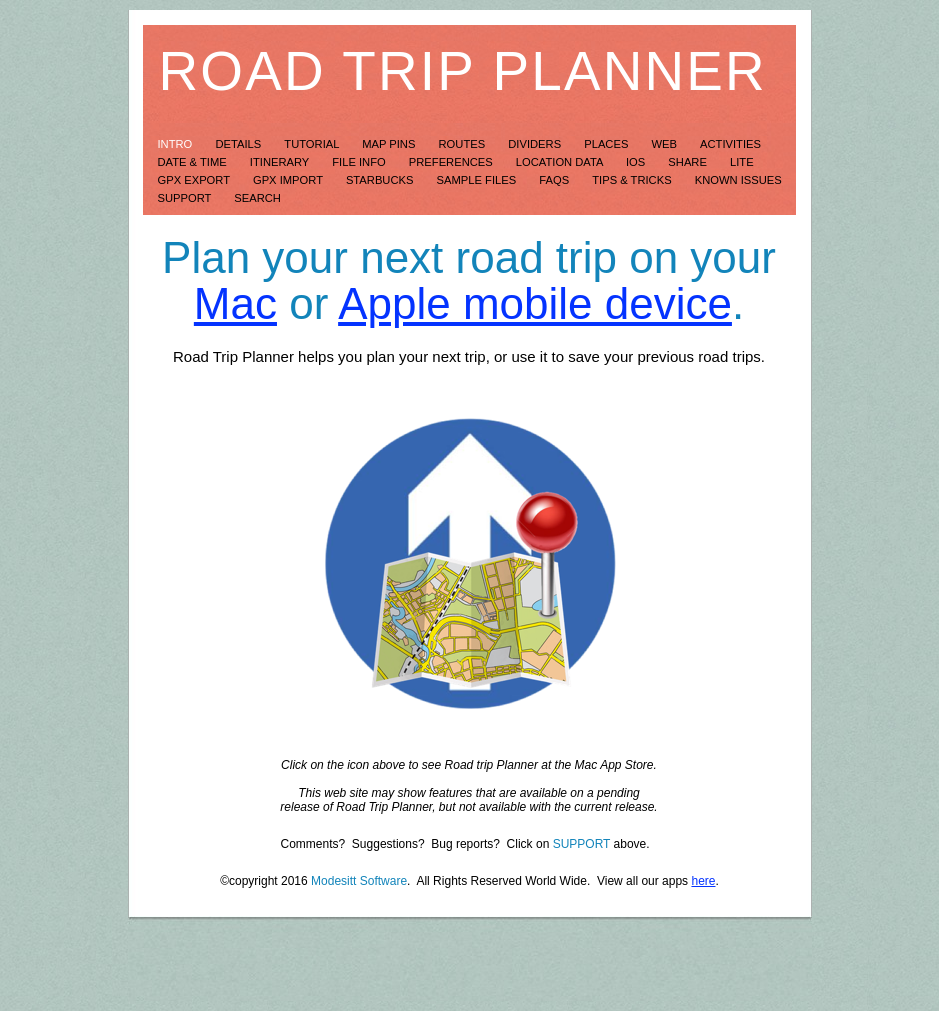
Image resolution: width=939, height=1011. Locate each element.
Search (257, 198)
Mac (235, 303)
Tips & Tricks (633, 180)
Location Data (561, 162)
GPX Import (289, 180)
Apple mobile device (535, 303)
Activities (730, 144)
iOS (637, 162)
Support (186, 198)
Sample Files (478, 180)
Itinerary (281, 162)
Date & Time (194, 162)
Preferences (452, 162)
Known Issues (738, 180)
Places (607, 144)
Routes (464, 144)
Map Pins (390, 144)
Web (665, 144)
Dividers (536, 144)
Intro (177, 144)
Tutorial (313, 144)
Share (689, 162)
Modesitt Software (359, 881)
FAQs (555, 180)
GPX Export (195, 180)
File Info (360, 162)
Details (239, 144)
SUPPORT (582, 844)
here (703, 881)
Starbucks (381, 180)
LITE (742, 162)
